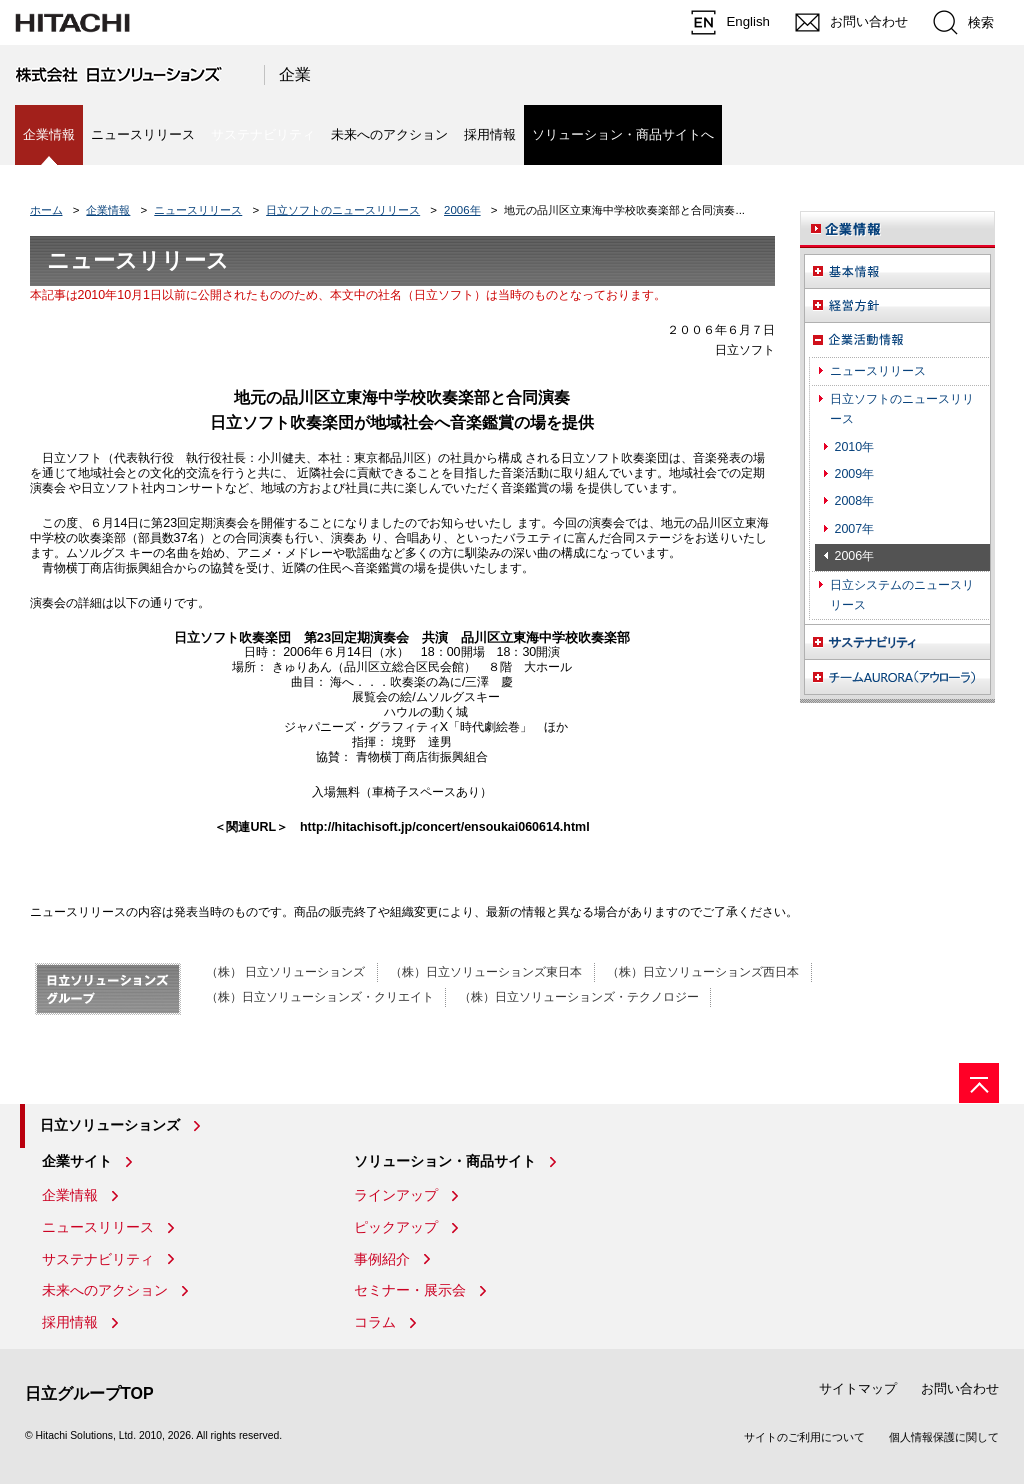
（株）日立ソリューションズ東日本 (486, 972)
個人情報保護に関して (944, 1437)
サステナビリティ (98, 1259)
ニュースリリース (143, 134)
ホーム (46, 210)
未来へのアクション (389, 134)
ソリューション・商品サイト (445, 1161)
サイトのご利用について (804, 1437)
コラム (375, 1322)
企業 (295, 74)
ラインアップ (396, 1195)
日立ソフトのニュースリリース (343, 210)
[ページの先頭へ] (979, 1083)
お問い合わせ (960, 1388)
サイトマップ (858, 1388)
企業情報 (108, 210)
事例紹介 (382, 1259)
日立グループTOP (89, 1393)
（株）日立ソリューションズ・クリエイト (320, 997)
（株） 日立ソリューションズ (285, 972)
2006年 (462, 210)
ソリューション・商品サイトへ (623, 134)
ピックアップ (396, 1227)
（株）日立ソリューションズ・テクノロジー (579, 997)
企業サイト (77, 1161)
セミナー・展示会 (410, 1290)
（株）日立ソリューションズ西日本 (703, 972)
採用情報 (490, 134)
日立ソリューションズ (110, 1125)
